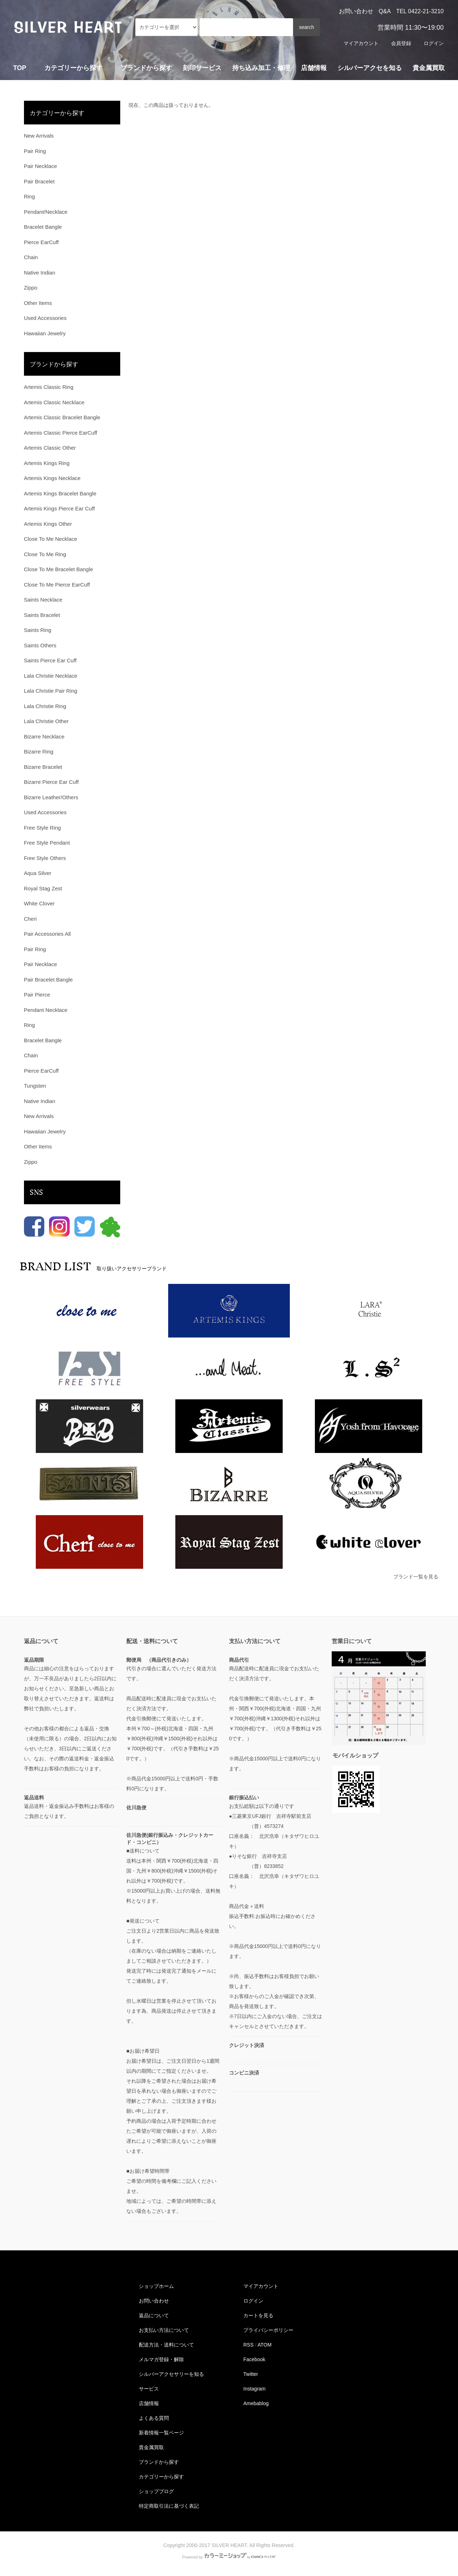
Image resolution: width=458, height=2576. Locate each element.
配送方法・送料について (166, 2345)
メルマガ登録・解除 (161, 2359)
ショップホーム (156, 2286)
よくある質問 (154, 2418)
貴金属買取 (429, 67)
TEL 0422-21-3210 (420, 11)
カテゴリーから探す (161, 2476)
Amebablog (256, 2403)
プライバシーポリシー (268, 2330)
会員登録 (401, 43)
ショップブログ (156, 2491)
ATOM (265, 2345)
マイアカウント (361, 43)
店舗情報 (314, 67)
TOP (19, 67)
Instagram (254, 2389)
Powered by (229, 2557)
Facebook (254, 2359)
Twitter (250, 2374)
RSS (248, 2345)
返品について (154, 2315)
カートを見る (258, 2315)
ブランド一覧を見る (415, 1576)
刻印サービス (202, 67)
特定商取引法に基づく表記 (169, 2506)
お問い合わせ (356, 11)
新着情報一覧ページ (161, 2433)
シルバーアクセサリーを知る (171, 2374)
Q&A (385, 11)
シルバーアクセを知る (369, 67)
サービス (149, 2389)
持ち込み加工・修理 (261, 67)
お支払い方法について (164, 2330)
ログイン (434, 43)
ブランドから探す (159, 2462)
